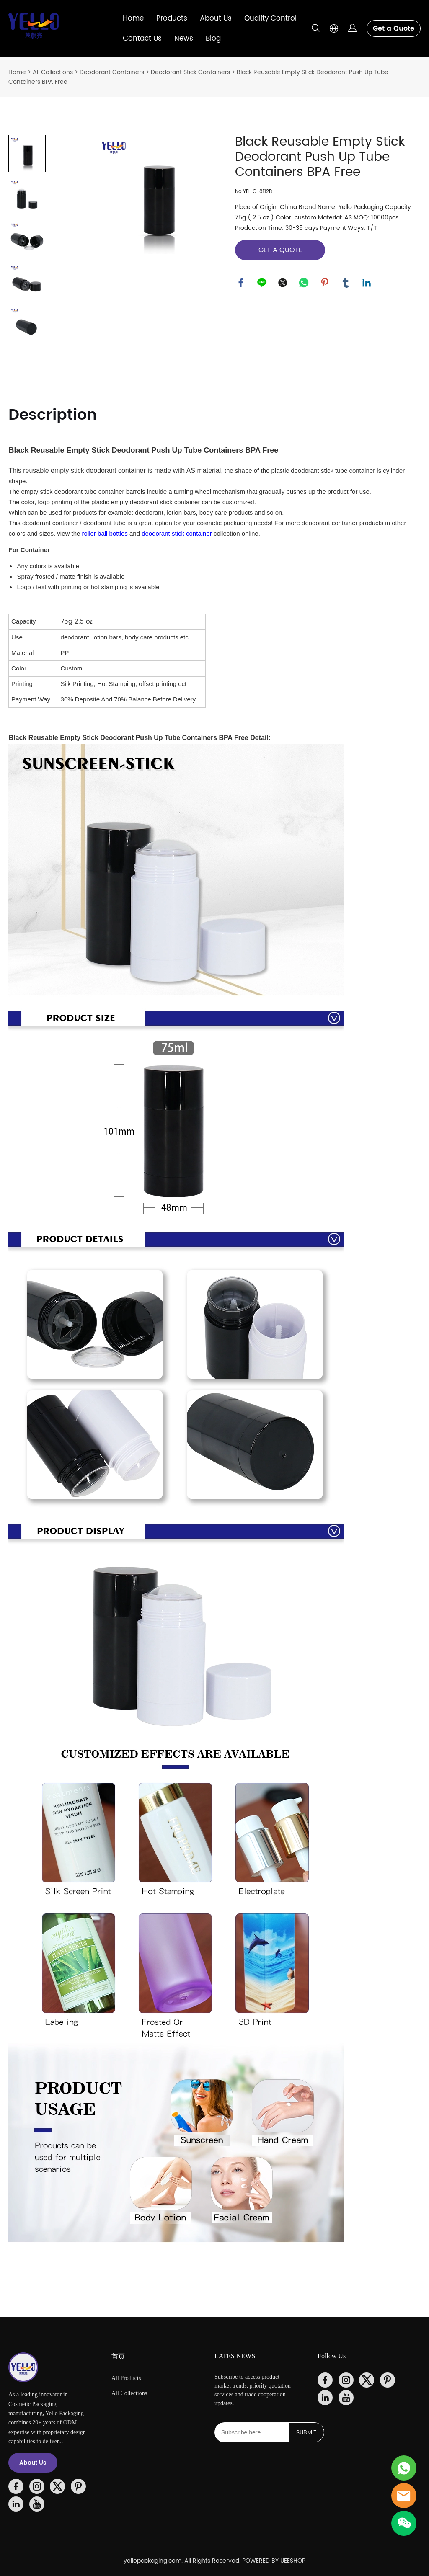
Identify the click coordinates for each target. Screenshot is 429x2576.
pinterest (325, 283)
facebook (241, 283)
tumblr (346, 283)
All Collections (53, 72)
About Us (216, 18)
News (183, 38)
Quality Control (270, 18)
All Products (126, 2378)
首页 (118, 2356)
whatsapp (304, 283)
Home (133, 18)
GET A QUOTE (280, 250)
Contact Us (142, 38)
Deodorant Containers (112, 72)
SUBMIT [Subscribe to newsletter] (306, 2432)
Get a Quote (393, 28)
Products (171, 18)
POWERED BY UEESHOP (273, 2561)
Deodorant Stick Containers (190, 72)
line (262, 283)
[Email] (251, 2432)
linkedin (367, 283)
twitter (283, 283)
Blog (213, 38)
